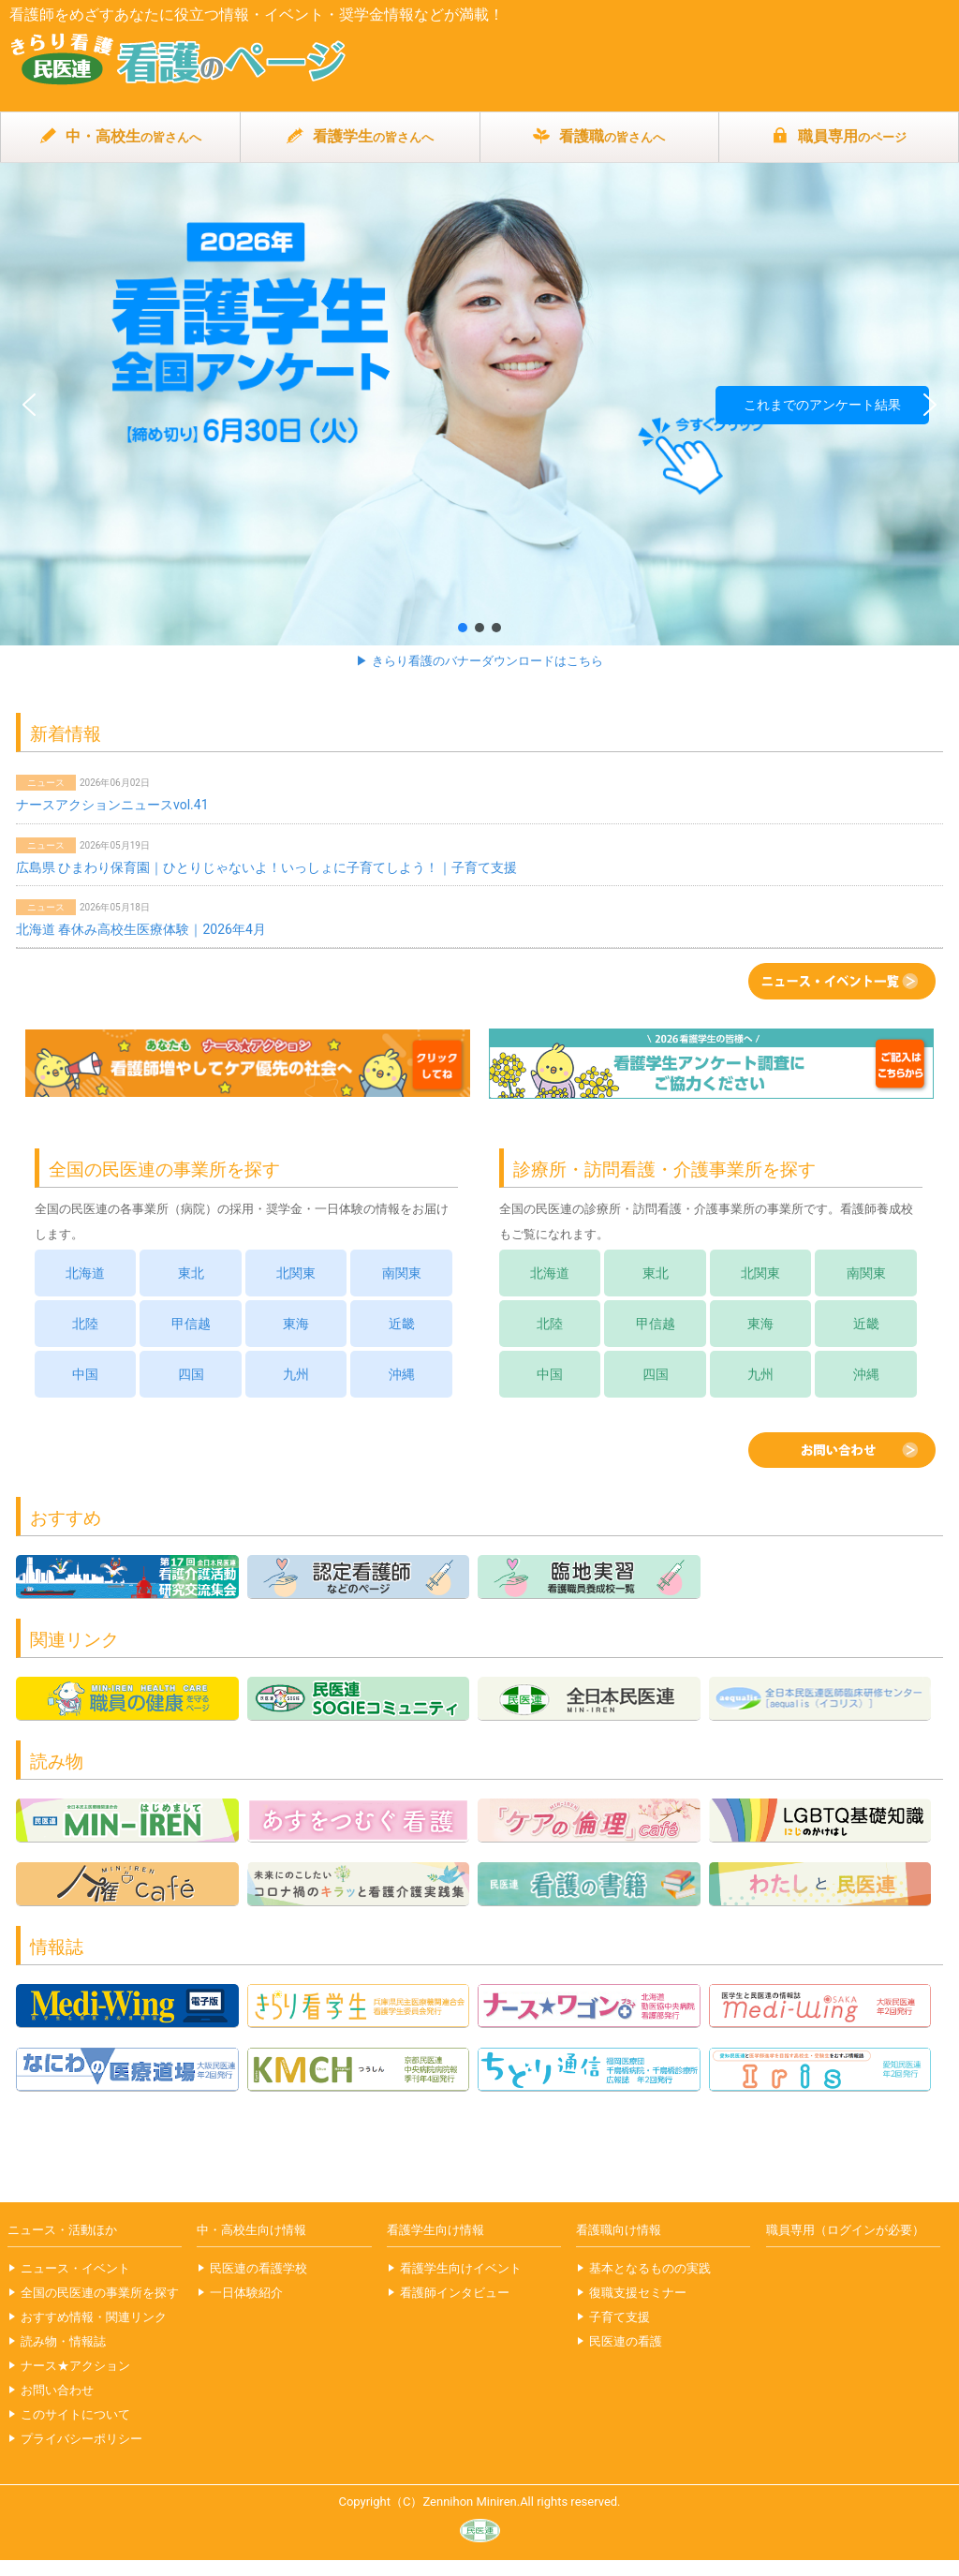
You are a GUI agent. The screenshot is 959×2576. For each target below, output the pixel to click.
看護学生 (360, 136)
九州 (296, 1374)
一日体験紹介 (246, 2293)
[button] (479, 404)
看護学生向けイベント (461, 2268)
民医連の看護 (625, 2341)
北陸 (85, 1323)
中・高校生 (120, 136)
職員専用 (839, 136)
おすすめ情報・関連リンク (94, 2317)
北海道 (85, 1273)
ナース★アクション (75, 2366)
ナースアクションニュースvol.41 (112, 804)
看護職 (599, 136)
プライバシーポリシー (81, 2439)
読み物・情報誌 (63, 2341)
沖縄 (402, 1374)
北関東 (296, 1273)
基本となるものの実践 (650, 2268)
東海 (296, 1323)
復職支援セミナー (637, 2293)
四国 (191, 1374)
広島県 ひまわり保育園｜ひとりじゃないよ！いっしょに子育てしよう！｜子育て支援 (266, 867)
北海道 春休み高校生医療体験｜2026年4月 (141, 929)
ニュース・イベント (75, 2268)
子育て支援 (619, 2317)
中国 (85, 1374)
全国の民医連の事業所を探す (100, 2293)
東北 (191, 1273)
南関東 (401, 1273)
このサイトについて (75, 2414)
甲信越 (191, 1323)
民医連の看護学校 (258, 2268)
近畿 (402, 1323)
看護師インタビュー (454, 2293)
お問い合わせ (57, 2390)
